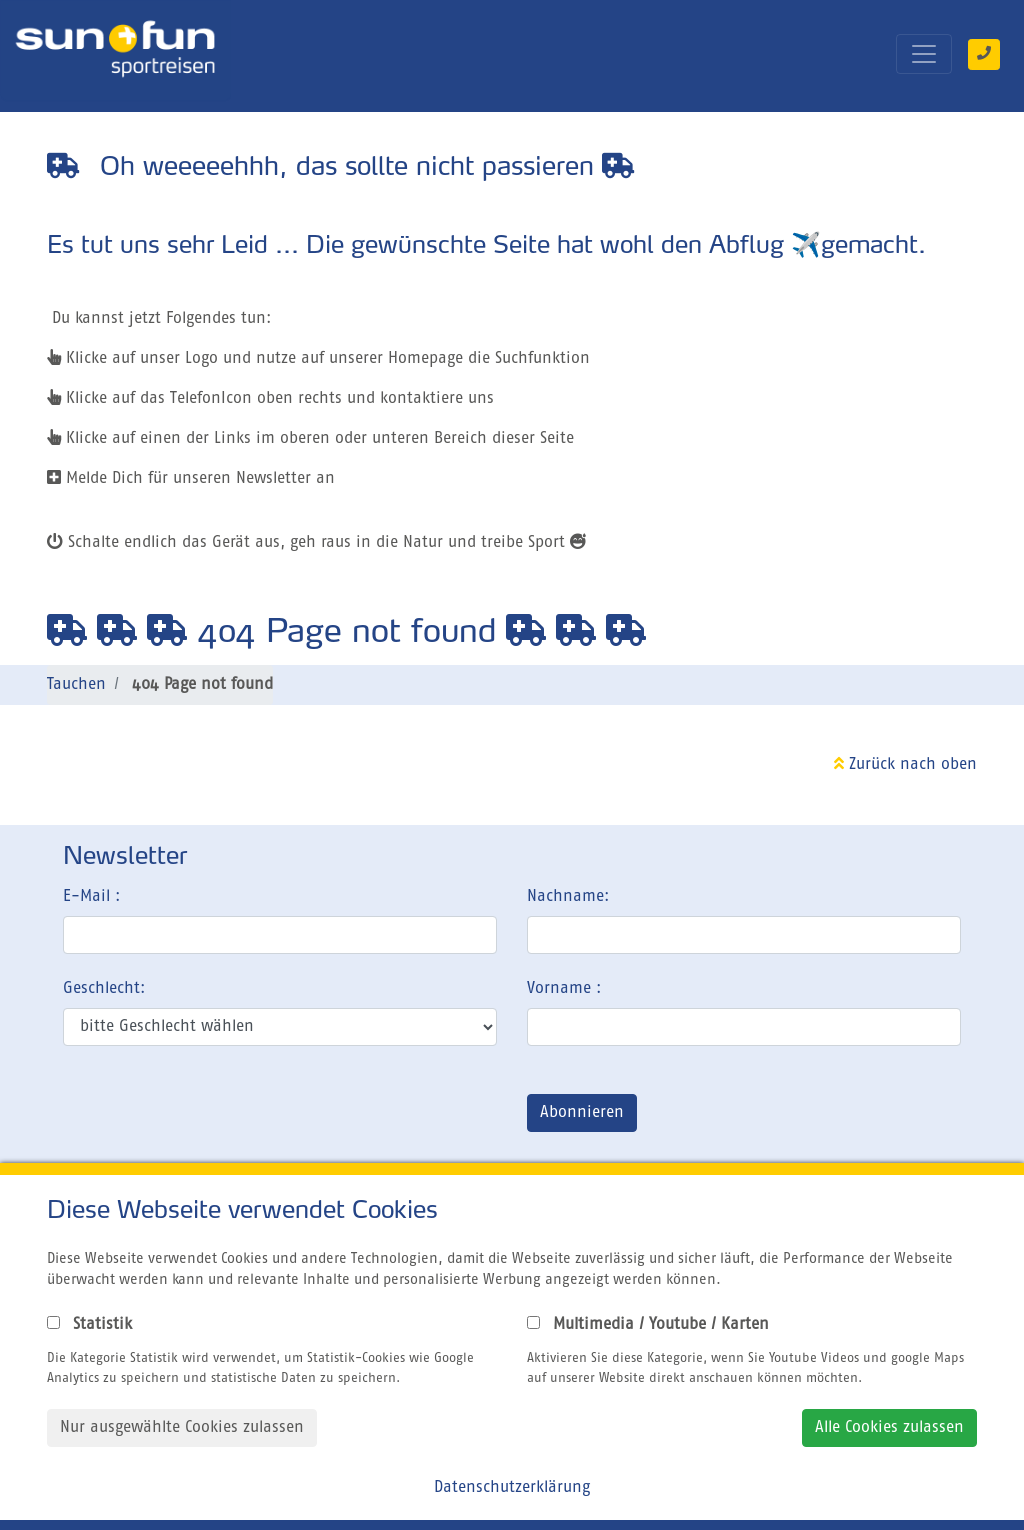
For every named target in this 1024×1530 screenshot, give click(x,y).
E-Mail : (91, 897)
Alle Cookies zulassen (889, 1428)
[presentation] (215, 1117)
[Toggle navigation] (924, 54)
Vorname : (564, 989)
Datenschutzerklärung (512, 1488)
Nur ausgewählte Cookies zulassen (182, 1428)
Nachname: (568, 897)
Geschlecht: (104, 989)
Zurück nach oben (905, 765)
